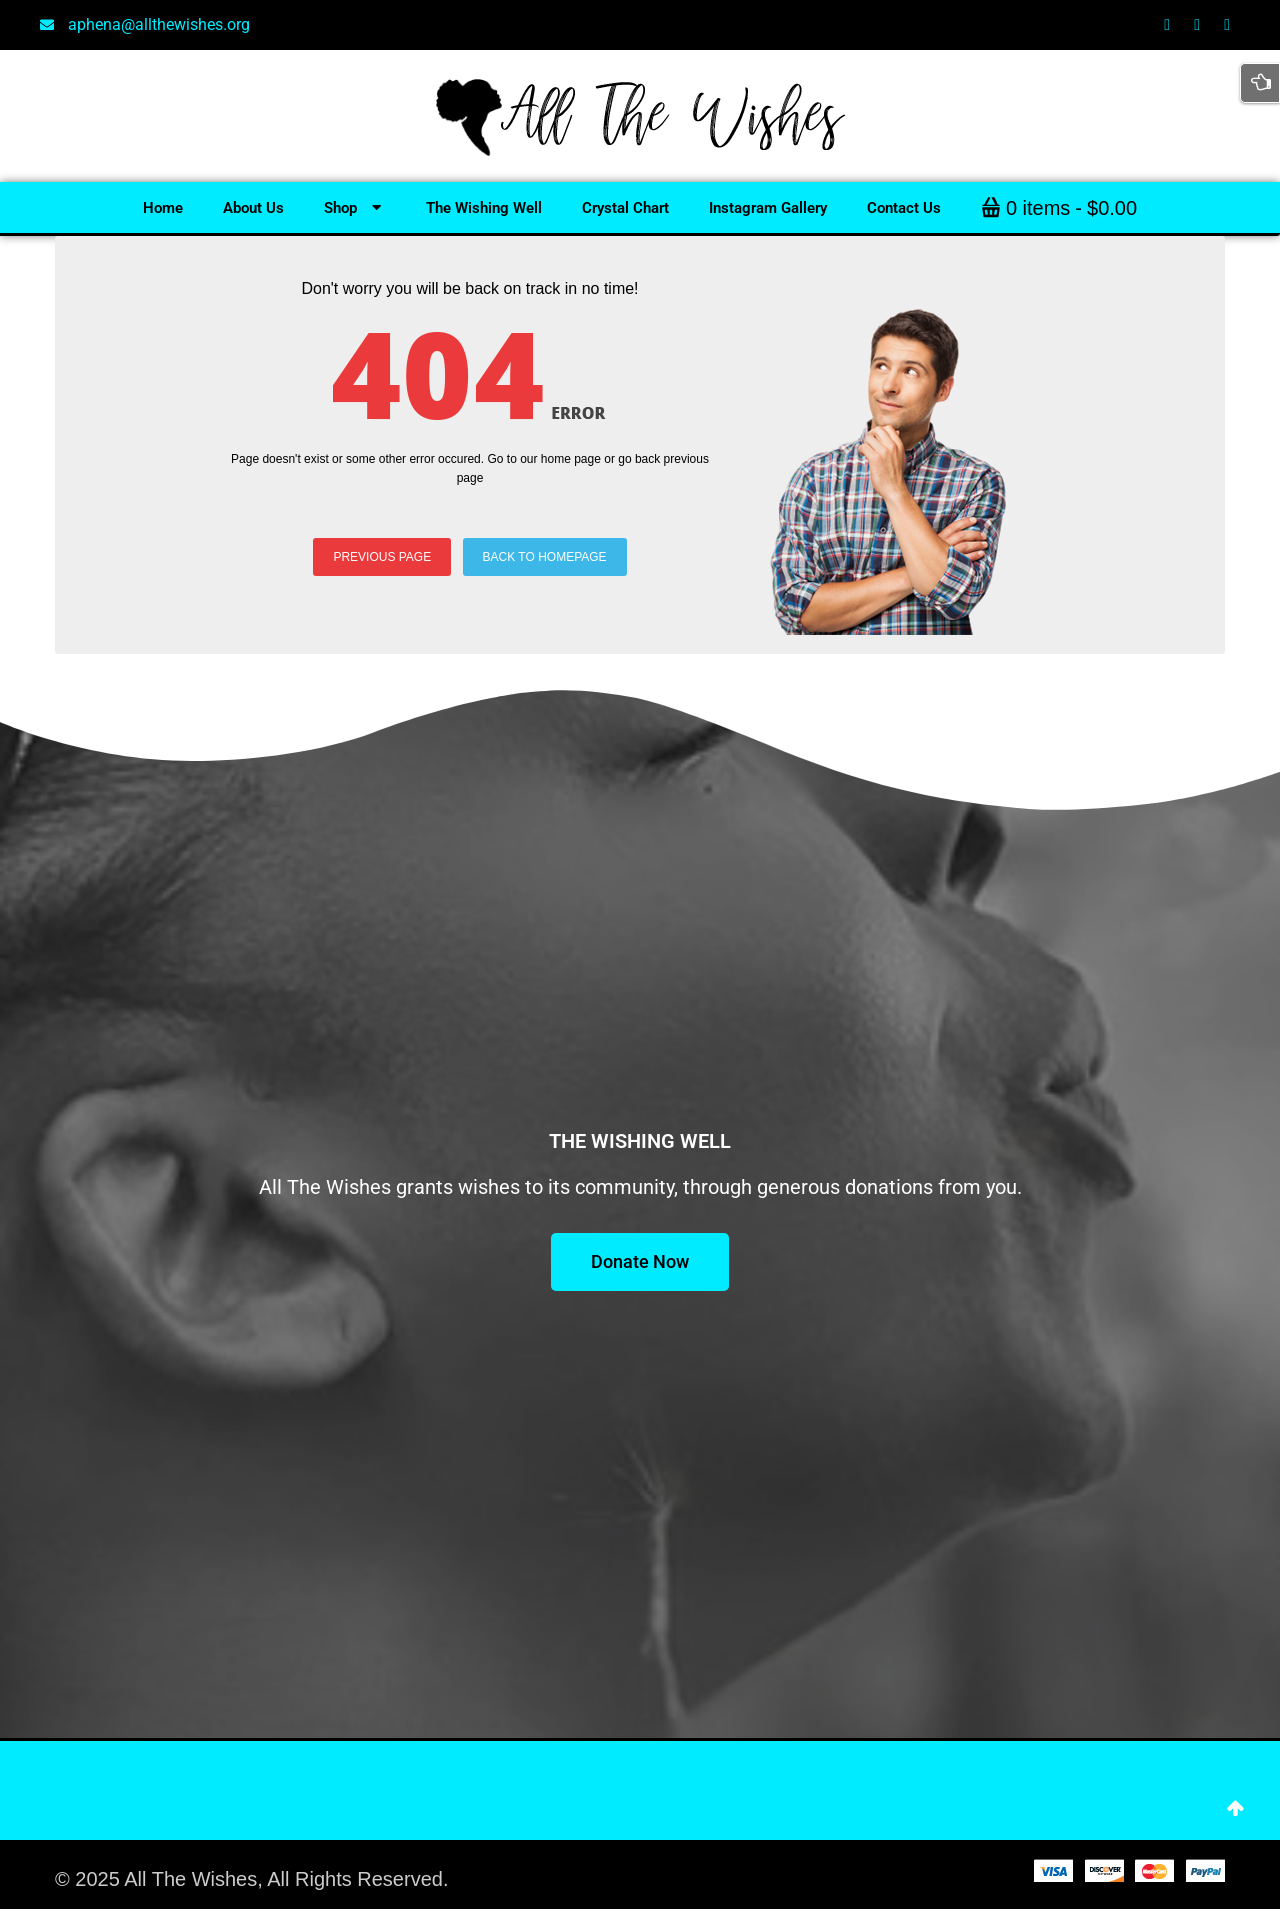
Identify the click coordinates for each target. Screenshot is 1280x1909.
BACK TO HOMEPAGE (545, 557)
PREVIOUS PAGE (382, 557)
